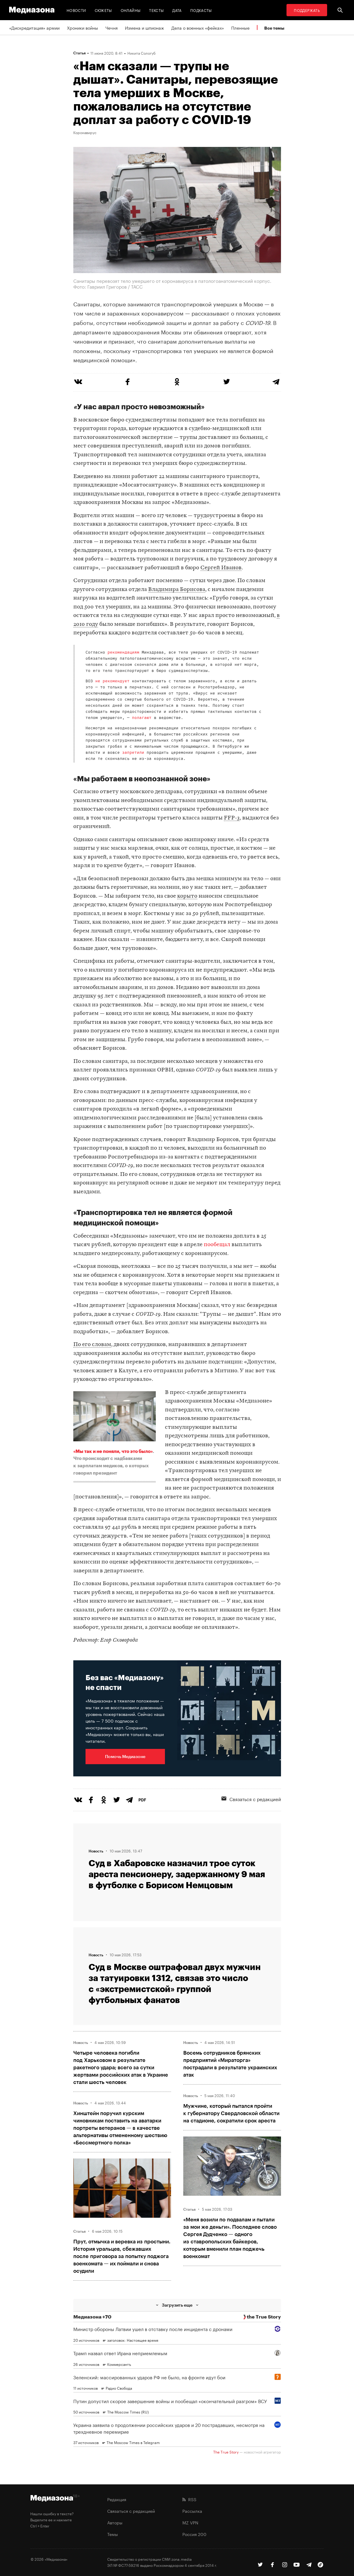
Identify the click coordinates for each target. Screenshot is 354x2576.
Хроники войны (82, 27)
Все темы (274, 28)
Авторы (114, 2522)
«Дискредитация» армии (34, 27)
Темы (112, 2533)
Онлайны (131, 10)
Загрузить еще (177, 2305)
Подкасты (201, 10)
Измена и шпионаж (144, 27)
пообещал (217, 1244)
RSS (189, 2499)
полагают (141, 718)
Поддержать (307, 10)
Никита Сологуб (141, 52)
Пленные (240, 27)
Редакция (116, 2499)
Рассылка (192, 2510)
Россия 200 (194, 2533)
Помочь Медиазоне (125, 1756)
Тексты (156, 10)
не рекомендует (112, 681)
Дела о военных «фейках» (197, 27)
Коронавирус (85, 132)
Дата (176, 10)
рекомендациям (123, 652)
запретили (133, 753)
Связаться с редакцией (251, 1798)
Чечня (111, 27)
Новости (76, 10)
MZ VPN (190, 2522)
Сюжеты (103, 10)
